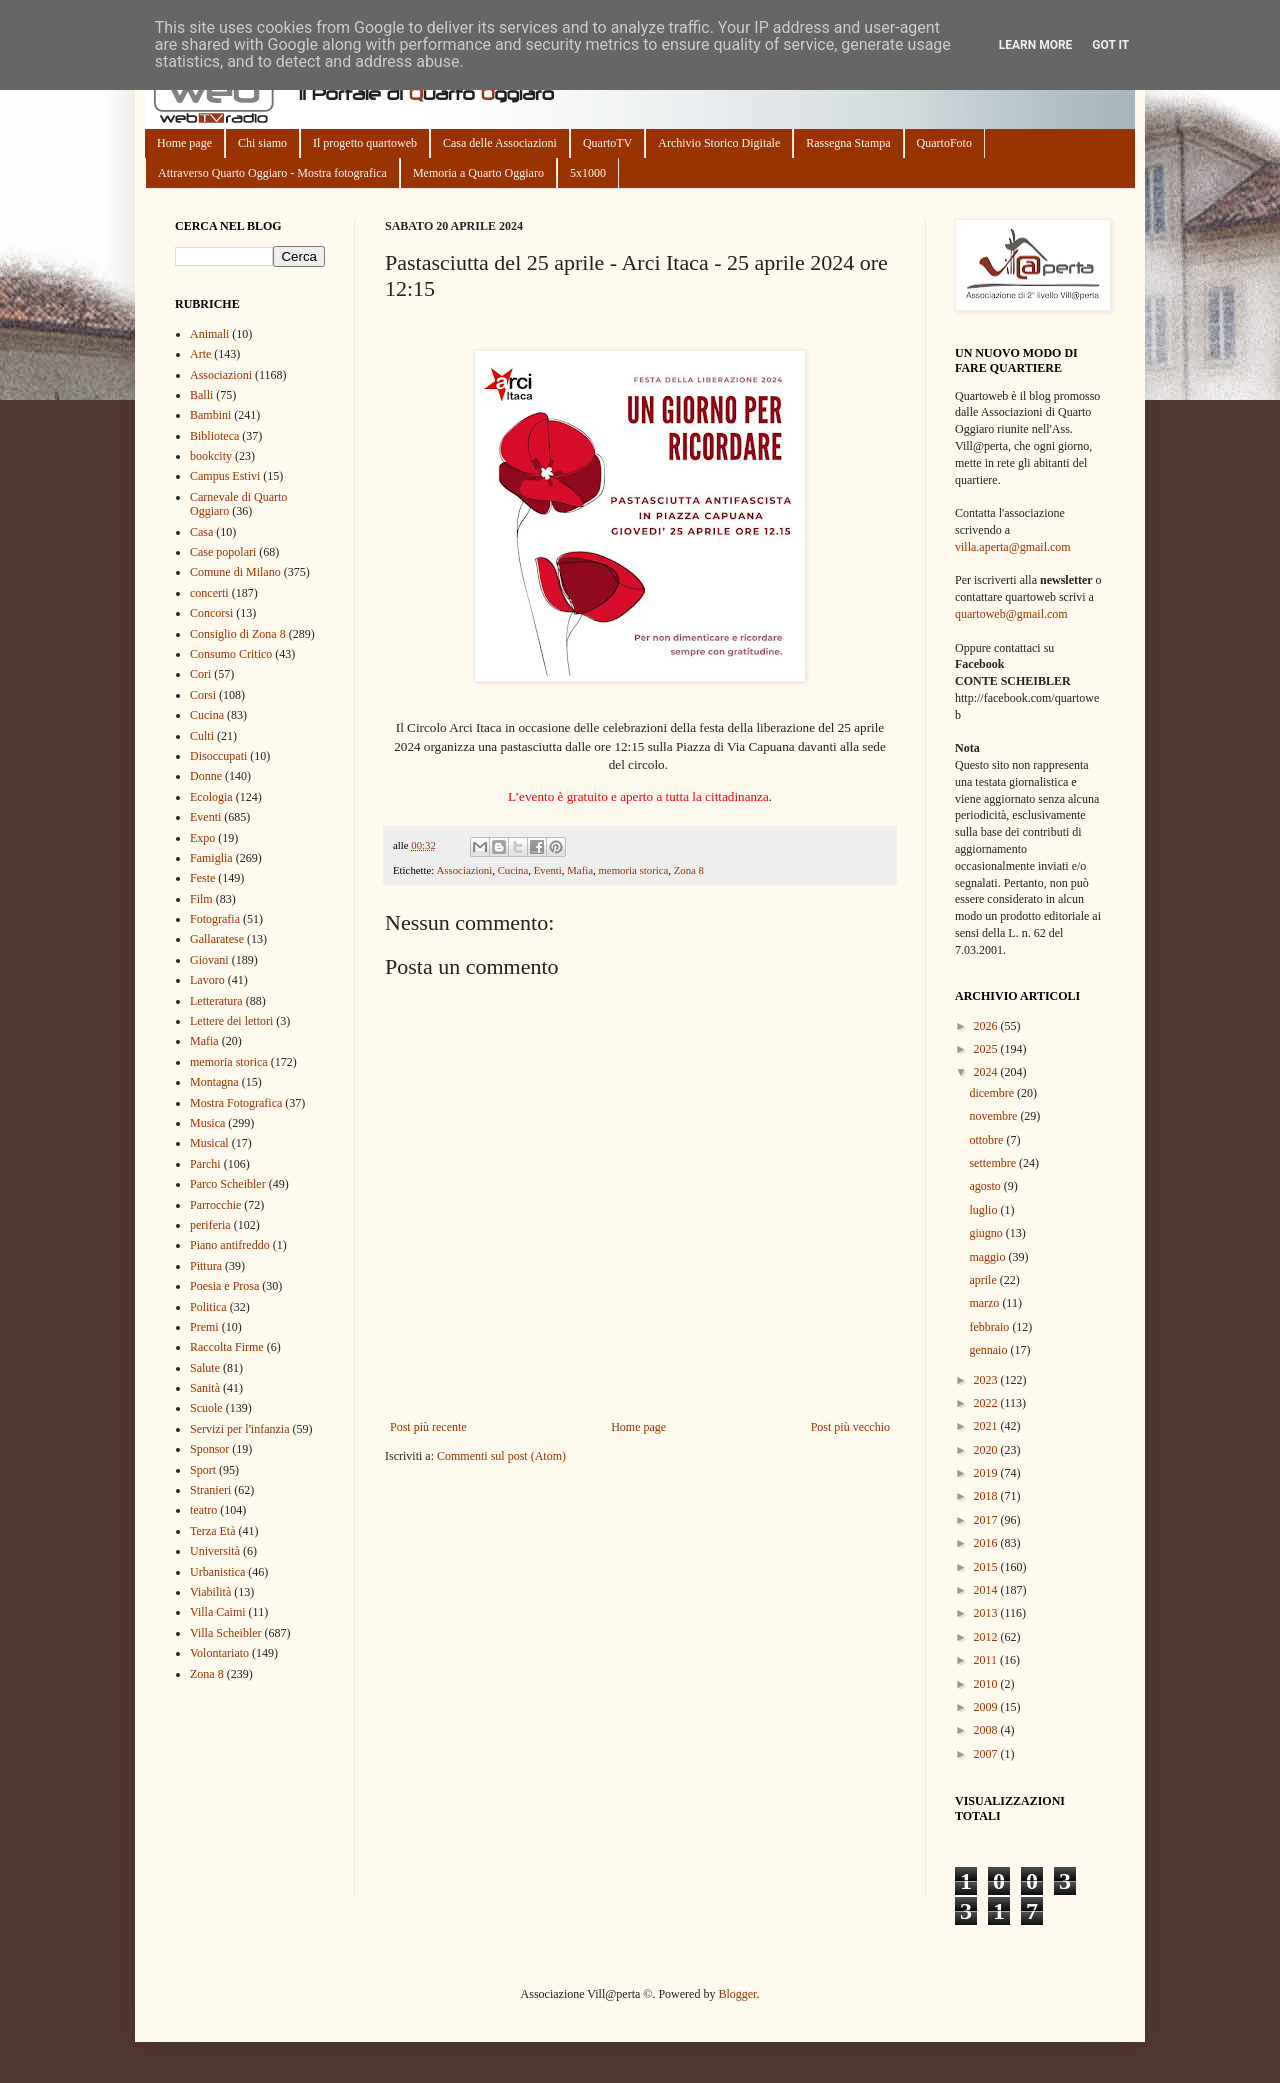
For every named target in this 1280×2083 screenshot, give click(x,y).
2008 (987, 1730)
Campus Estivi (225, 476)
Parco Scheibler (228, 1184)
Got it (1110, 45)
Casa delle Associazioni (500, 143)
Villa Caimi (218, 1612)
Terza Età (212, 1531)
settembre (994, 1163)
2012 (987, 1637)
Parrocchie (215, 1205)
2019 (987, 1473)
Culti (202, 736)
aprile (984, 1280)
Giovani (209, 960)
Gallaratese (217, 939)
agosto (986, 1186)
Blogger (737, 1994)
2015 (987, 1567)
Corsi (203, 695)
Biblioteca (214, 436)
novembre (994, 1116)
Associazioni (464, 870)
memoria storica (633, 870)
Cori (200, 674)
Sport (203, 1470)
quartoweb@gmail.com (1011, 614)
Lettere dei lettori (231, 1021)
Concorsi (211, 613)
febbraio (990, 1327)
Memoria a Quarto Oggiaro (478, 173)
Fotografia (215, 919)
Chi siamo (262, 143)
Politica (208, 1307)
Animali (209, 334)
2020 (987, 1450)
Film (201, 899)
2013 (987, 1613)
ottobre (987, 1140)
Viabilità (210, 1592)
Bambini (210, 415)
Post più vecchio (850, 1427)
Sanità (205, 1388)
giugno (987, 1233)
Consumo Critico (231, 654)
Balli (201, 395)
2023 (987, 1380)
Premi (204, 1327)
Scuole (206, 1408)
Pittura (206, 1266)
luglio (984, 1210)
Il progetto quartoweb (365, 143)
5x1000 (588, 173)
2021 (987, 1426)
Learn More (1036, 45)
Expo (202, 838)
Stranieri (210, 1490)
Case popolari (223, 552)
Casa (201, 532)
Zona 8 (689, 870)
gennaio (989, 1350)
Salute (205, 1368)
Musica (207, 1123)
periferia (210, 1225)
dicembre (993, 1093)
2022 (987, 1403)
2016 (987, 1543)
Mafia (580, 870)
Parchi (205, 1164)
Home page (184, 143)
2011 (987, 1660)
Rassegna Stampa (848, 143)
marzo (985, 1303)
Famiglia (211, 858)
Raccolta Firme (227, 1347)
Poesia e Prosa (224, 1286)
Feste (202, 878)
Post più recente (428, 1427)
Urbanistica (217, 1572)
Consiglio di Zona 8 (238, 634)
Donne (206, 776)
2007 (987, 1754)
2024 (987, 1072)
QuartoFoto (944, 143)
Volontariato (219, 1653)
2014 (987, 1590)
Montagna (214, 1082)
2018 (987, 1496)
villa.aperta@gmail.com (1013, 547)
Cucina (513, 870)
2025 (987, 1049)
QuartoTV (607, 143)
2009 (987, 1707)
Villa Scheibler (226, 1633)
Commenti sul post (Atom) (501, 1456)
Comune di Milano (235, 572)
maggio (988, 1257)
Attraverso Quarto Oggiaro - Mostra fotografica (272, 173)
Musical (209, 1143)
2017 (987, 1520)
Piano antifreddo (230, 1245)
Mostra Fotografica (236, 1103)
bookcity (211, 456)
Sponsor (209, 1449)
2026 (987, 1026)
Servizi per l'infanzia (239, 1429)
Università (215, 1551)
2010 (987, 1684)
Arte (200, 354)
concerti (209, 593)
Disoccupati (218, 756)
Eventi (548, 870)
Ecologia (211, 797)
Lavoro (207, 980)
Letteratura (216, 1001)
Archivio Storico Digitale (719, 143)
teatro (203, 1510)
